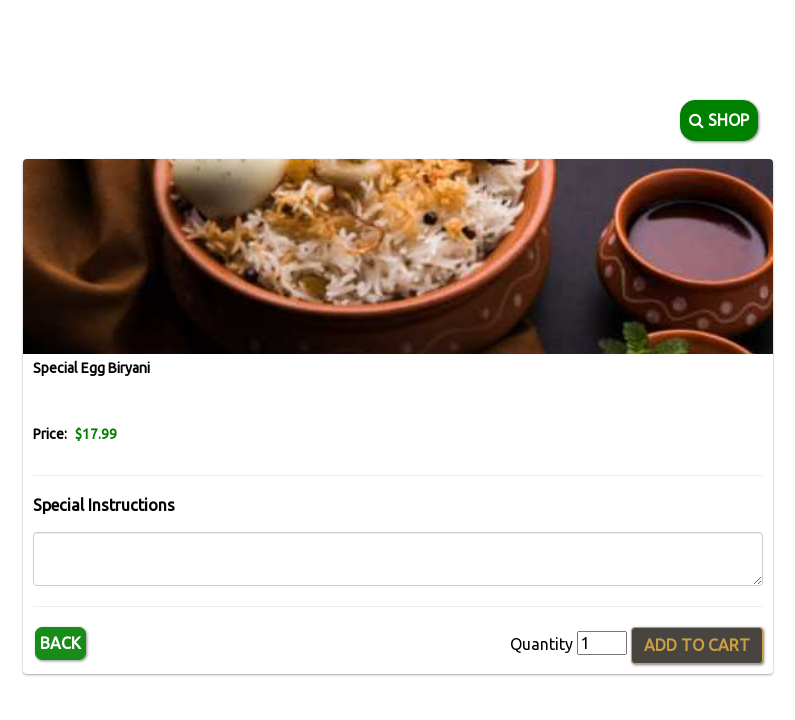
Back (60, 643)
